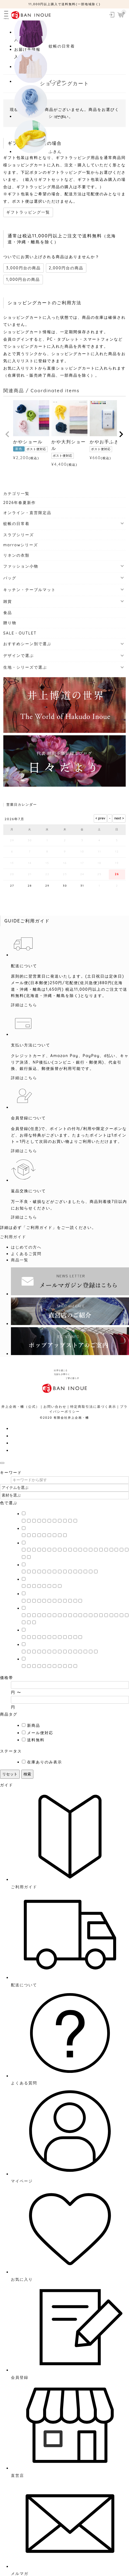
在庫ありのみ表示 (44, 1762)
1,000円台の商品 (23, 279)
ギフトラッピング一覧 (28, 212)
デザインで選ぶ (18, 655)
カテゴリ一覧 (16, 493)
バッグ (9, 578)
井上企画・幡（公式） (20, 1406)
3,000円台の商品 (23, 267)
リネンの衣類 (16, 555)
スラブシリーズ (18, 534)
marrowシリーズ (20, 544)
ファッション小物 (20, 566)
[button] (7, 434)
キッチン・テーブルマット (29, 589)
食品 (7, 612)
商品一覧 (19, 1260)
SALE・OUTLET (20, 633)
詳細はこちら (24, 1004)
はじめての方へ (26, 1247)
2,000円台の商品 (66, 267)
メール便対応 (40, 1732)
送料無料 (36, 1739)
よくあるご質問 (26, 1253)
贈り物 (9, 622)
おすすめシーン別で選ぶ (27, 643)
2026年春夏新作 (19, 502)
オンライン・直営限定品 (27, 512)
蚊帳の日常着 (16, 523)
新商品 (33, 1725)
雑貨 (7, 601)
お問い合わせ (54, 1406)
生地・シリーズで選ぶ (25, 667)
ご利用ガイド (13, 1236)
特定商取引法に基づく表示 (93, 1406)
